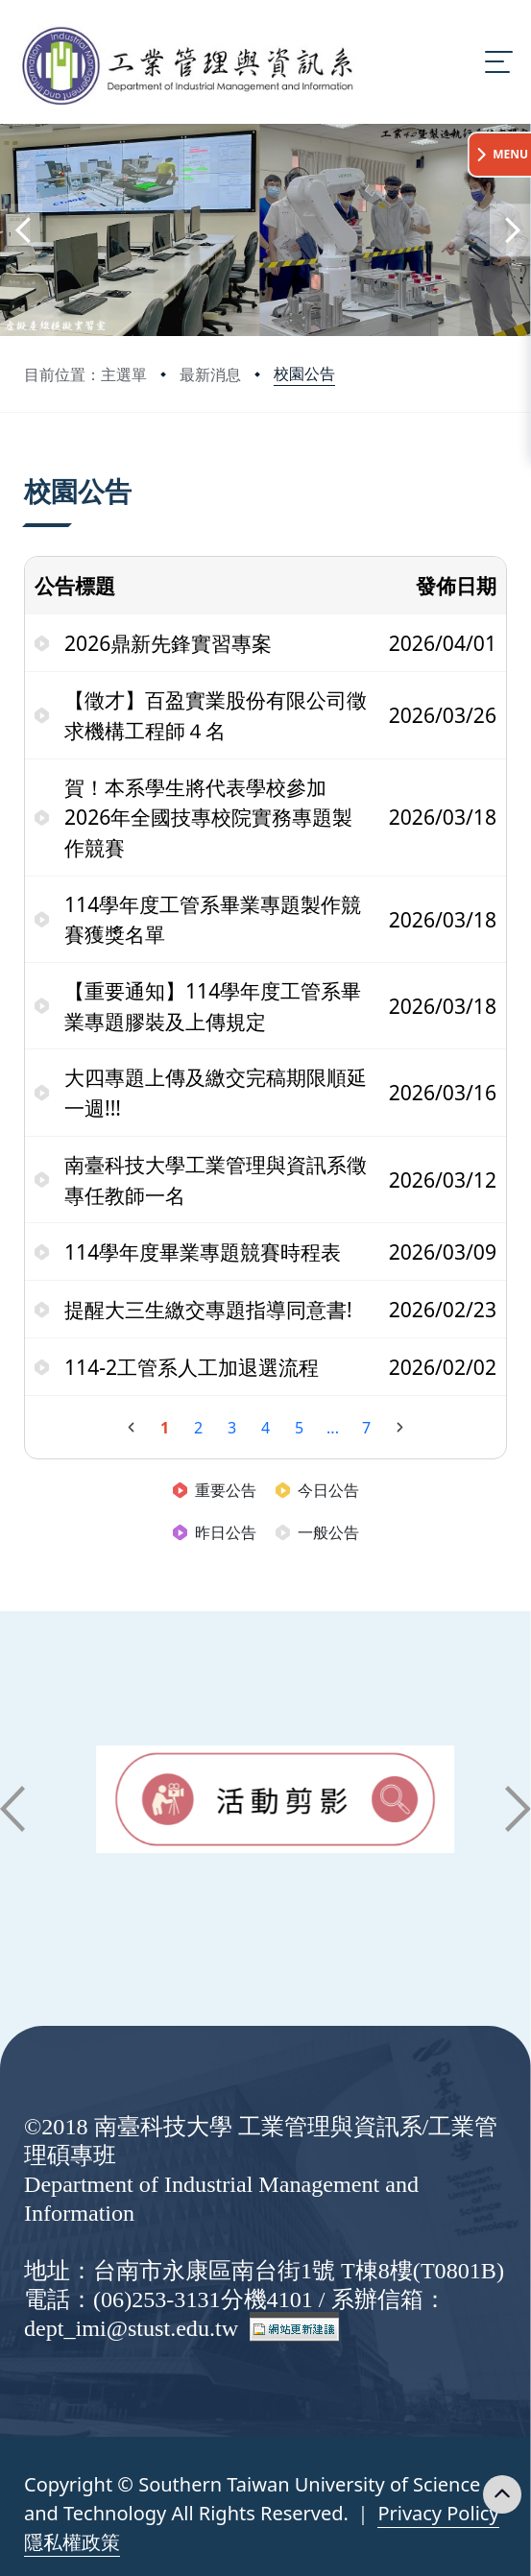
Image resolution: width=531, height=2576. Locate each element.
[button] (21, 230)
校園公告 (304, 373)
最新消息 (210, 374)
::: (29, 467)
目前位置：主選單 (85, 374)
